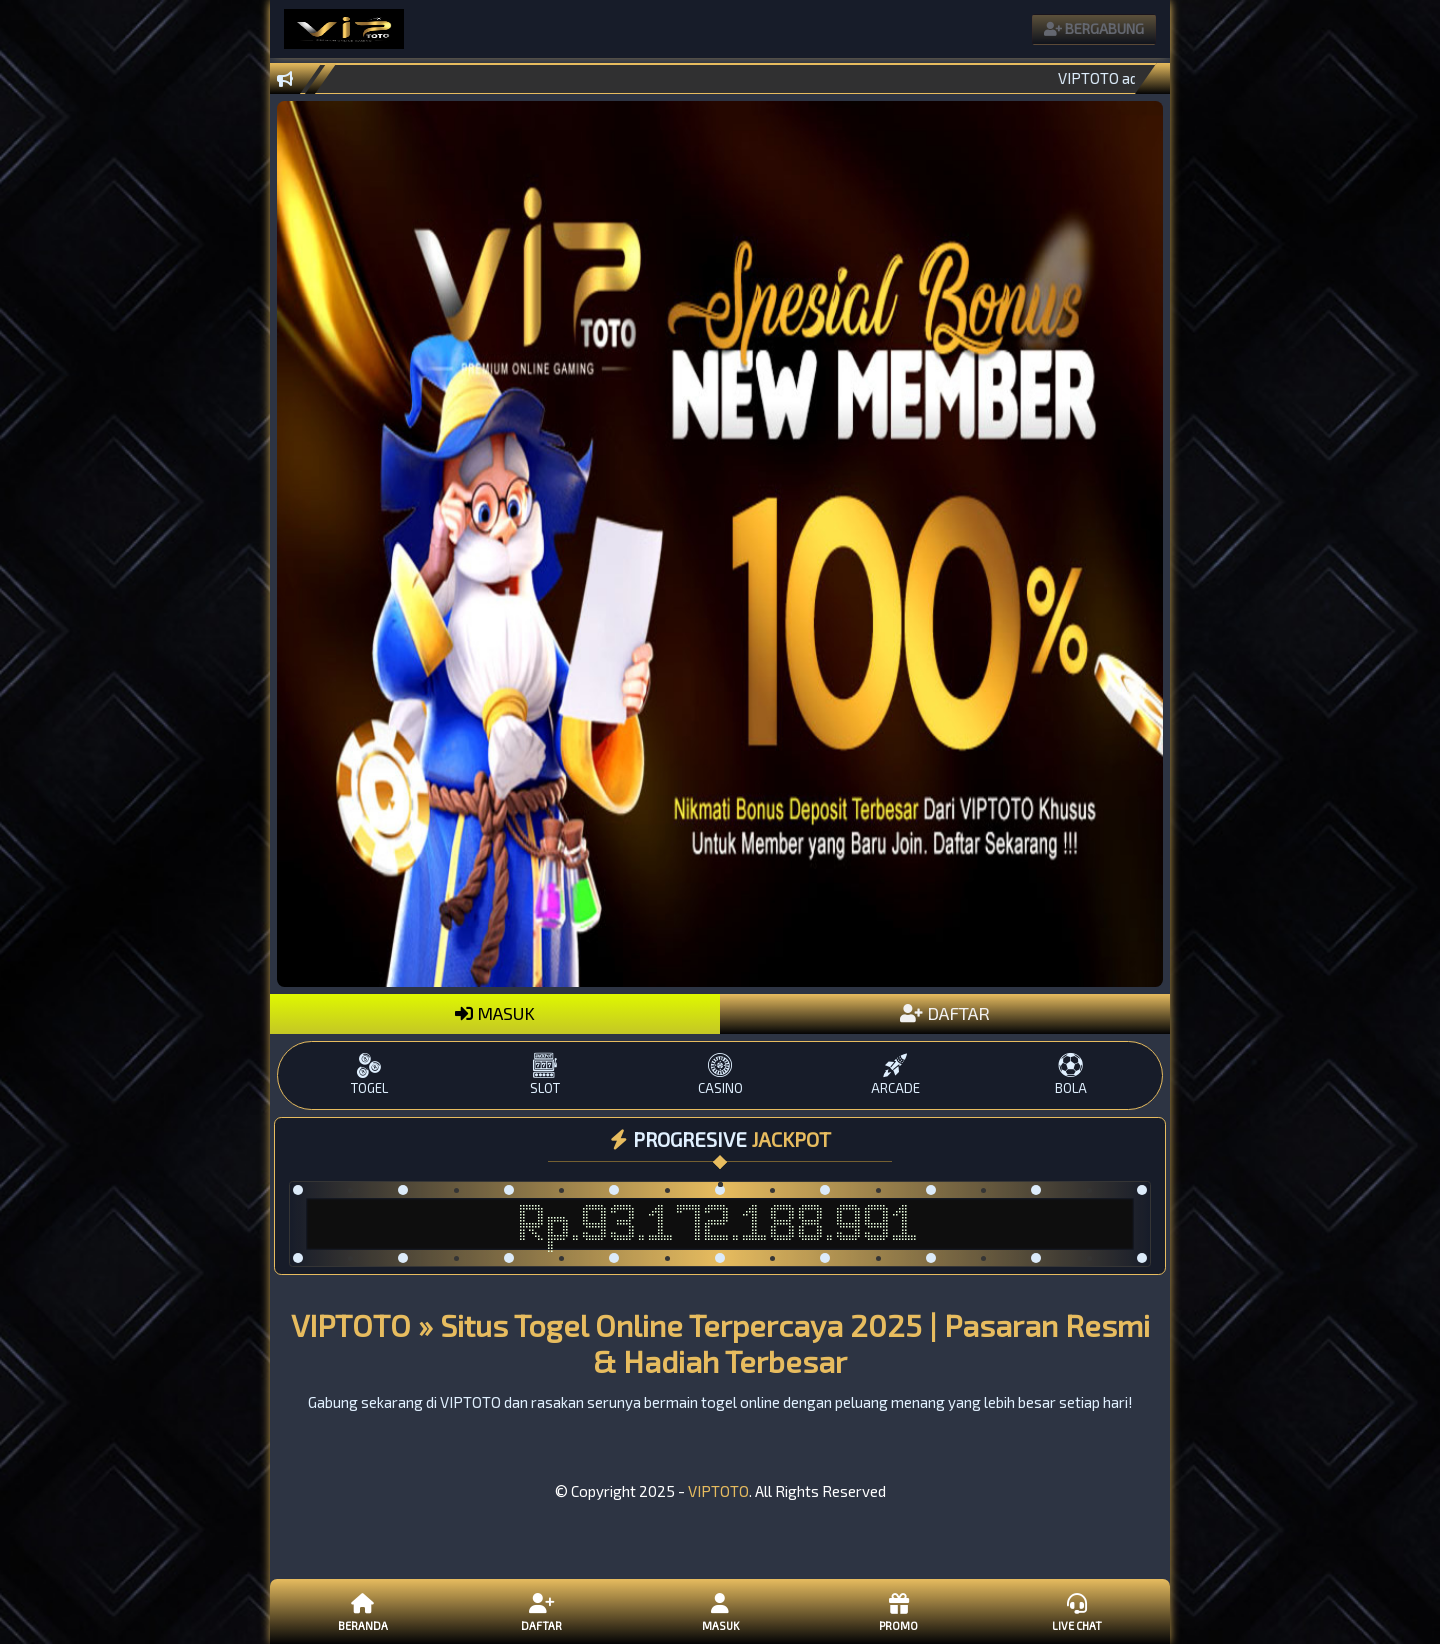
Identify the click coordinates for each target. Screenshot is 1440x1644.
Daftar (541, 1611)
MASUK (495, 1013)
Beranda (363, 1611)
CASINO (719, 1074)
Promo (898, 1611)
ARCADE (895, 1074)
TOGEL (369, 1074)
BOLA (1070, 1074)
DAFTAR (945, 1013)
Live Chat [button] (1077, 1611)
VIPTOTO (718, 1491)
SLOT (544, 1074)
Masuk (720, 1611)
